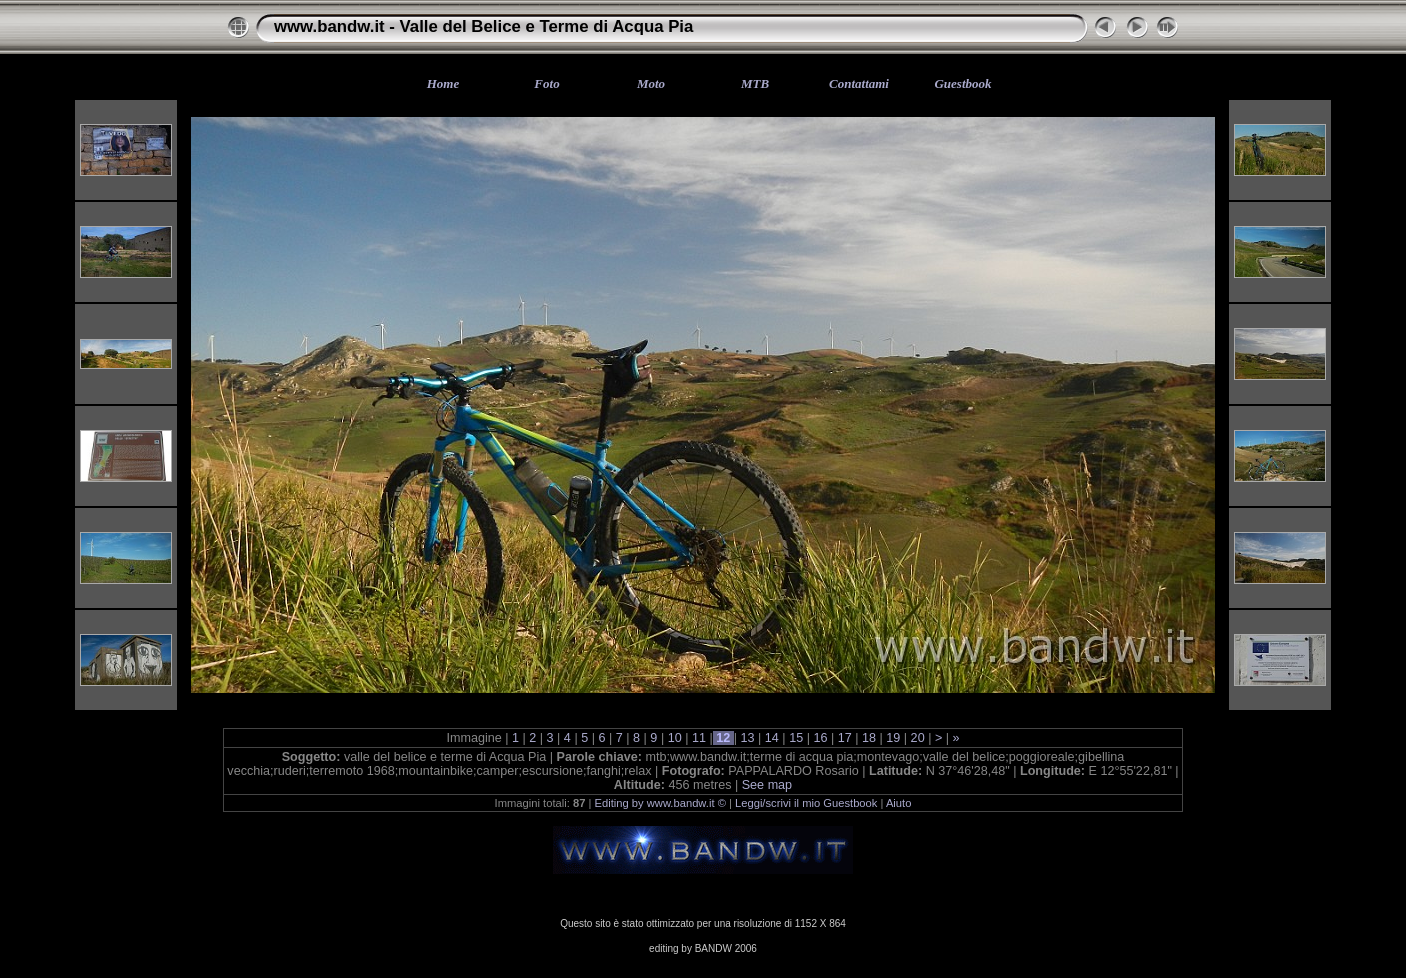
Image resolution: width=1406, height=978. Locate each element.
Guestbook (962, 83)
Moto (651, 83)
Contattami (859, 83)
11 (698, 738)
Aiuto (899, 803)
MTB (755, 83)
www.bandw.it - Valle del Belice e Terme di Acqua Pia (483, 26)
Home (443, 83)
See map (767, 785)
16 (820, 738)
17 (844, 738)
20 (917, 738)
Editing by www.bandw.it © (660, 803)
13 (747, 738)
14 (771, 738)
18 (869, 738)
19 (893, 738)
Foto (546, 83)
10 (674, 738)
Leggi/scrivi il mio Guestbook (806, 803)
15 (796, 738)
